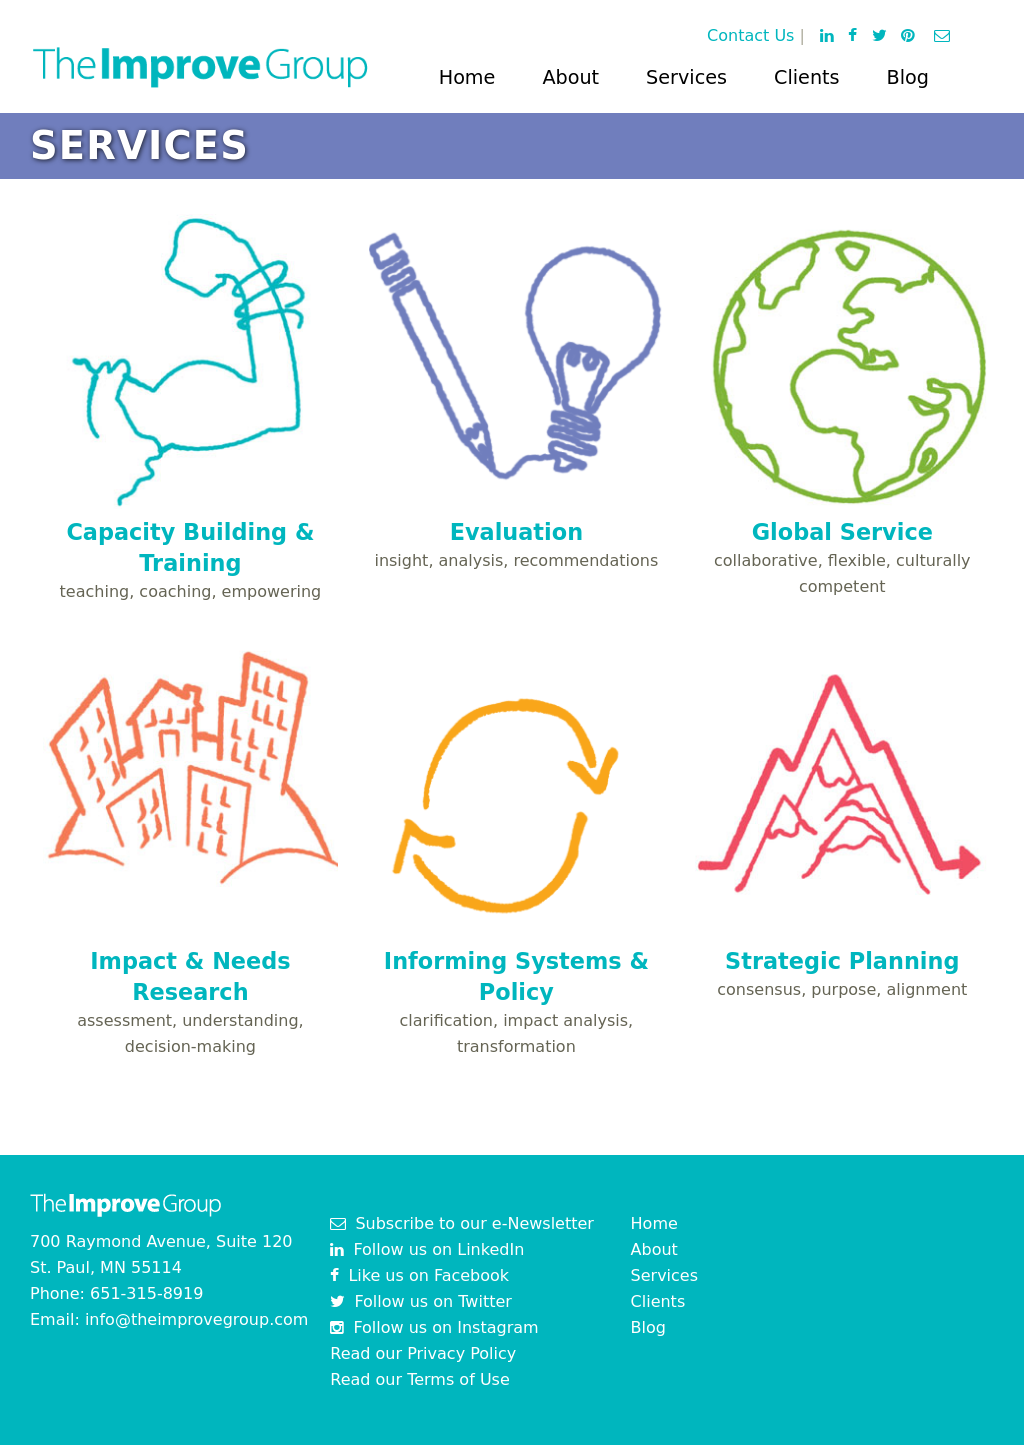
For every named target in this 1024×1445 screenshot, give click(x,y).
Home (467, 77)
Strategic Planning (842, 961)
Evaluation (516, 532)
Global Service (842, 532)
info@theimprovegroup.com (197, 1319)
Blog (908, 77)
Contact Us (750, 35)
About (570, 77)
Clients (807, 77)
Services (686, 77)
